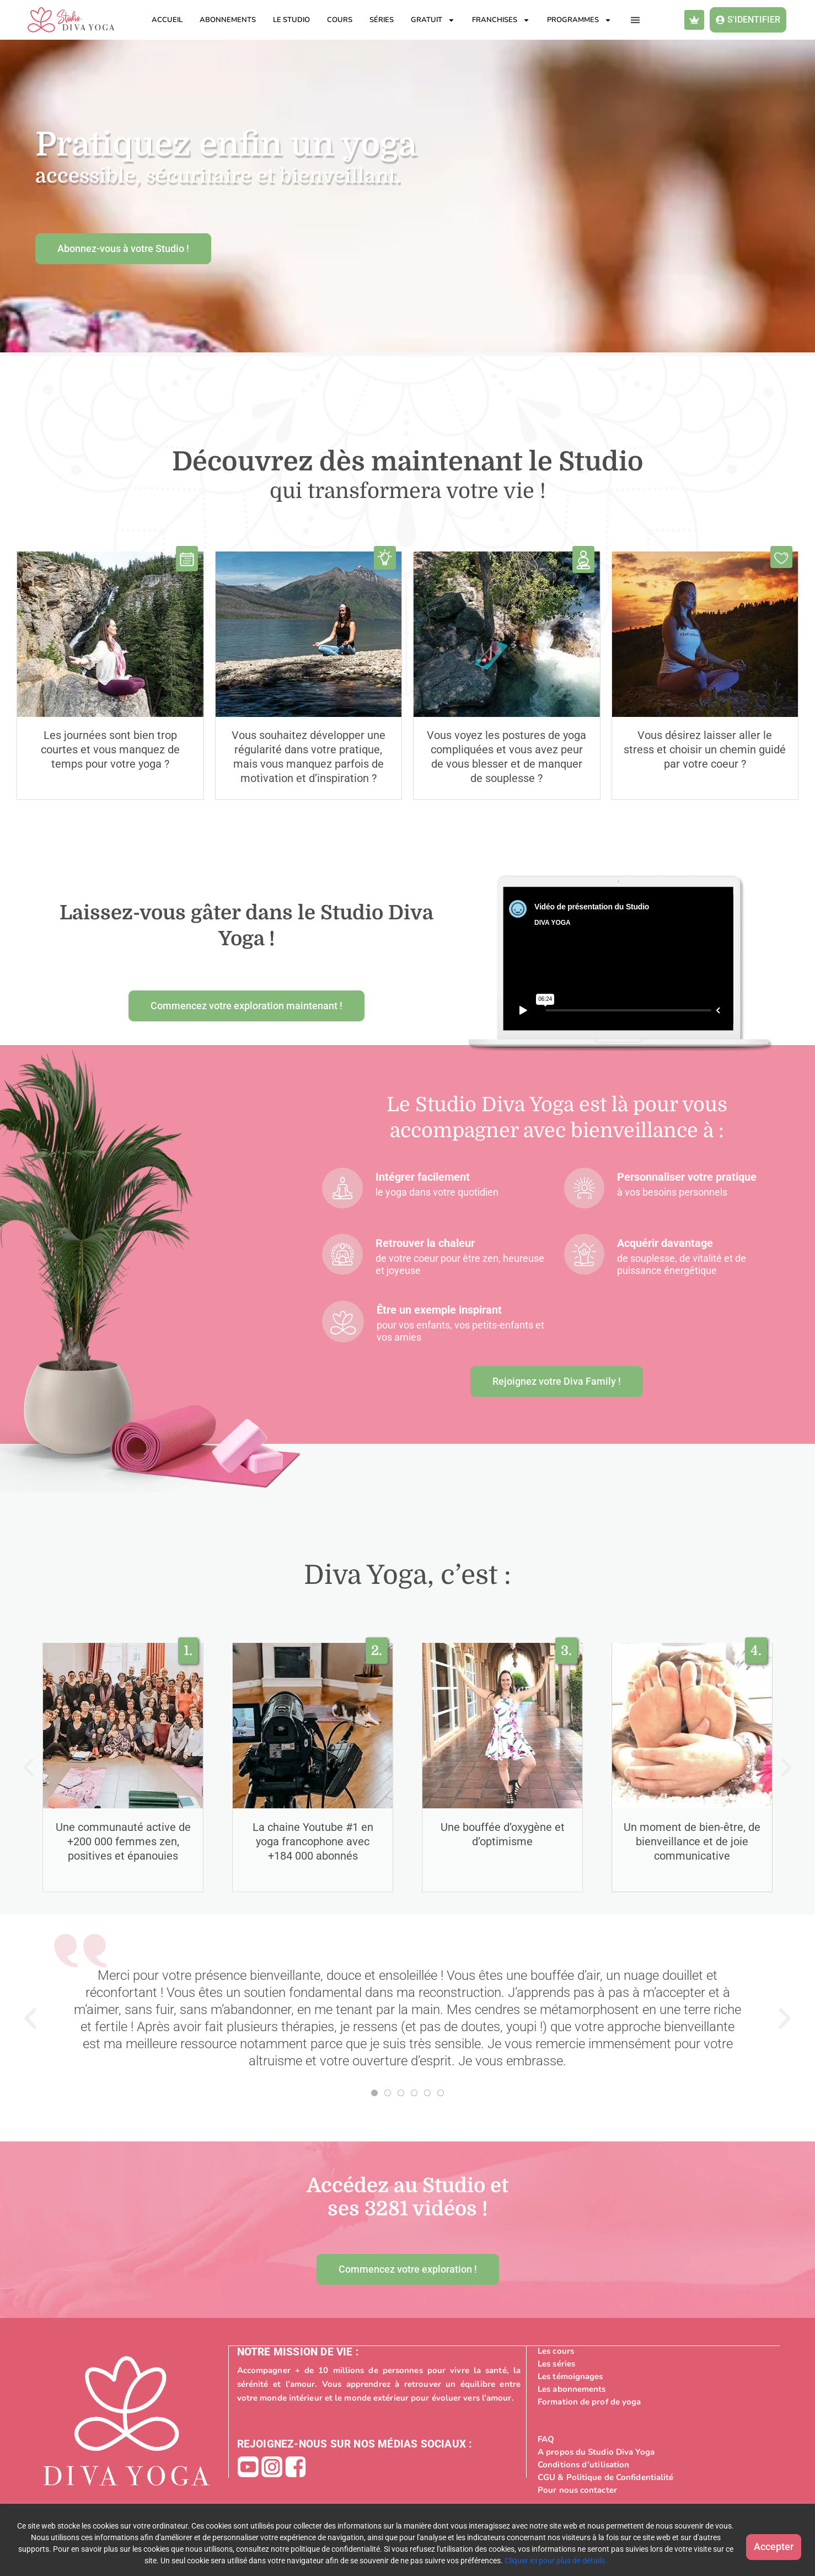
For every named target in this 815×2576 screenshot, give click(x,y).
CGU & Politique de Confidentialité (605, 2476)
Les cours (556, 2350)
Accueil (167, 20)
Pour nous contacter (577, 2489)
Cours (339, 20)
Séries (381, 20)
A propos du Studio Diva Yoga (596, 2451)
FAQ (546, 2438)
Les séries (556, 2363)
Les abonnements (572, 2388)
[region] (407, 2540)
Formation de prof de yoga (589, 2401)
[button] (635, 20)
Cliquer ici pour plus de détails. (572, 2560)
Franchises (501, 20)
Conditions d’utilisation (583, 2464)
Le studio (291, 20)
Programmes (579, 20)
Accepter (760, 2543)
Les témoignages (570, 2375)
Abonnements (228, 20)
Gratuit (433, 20)
